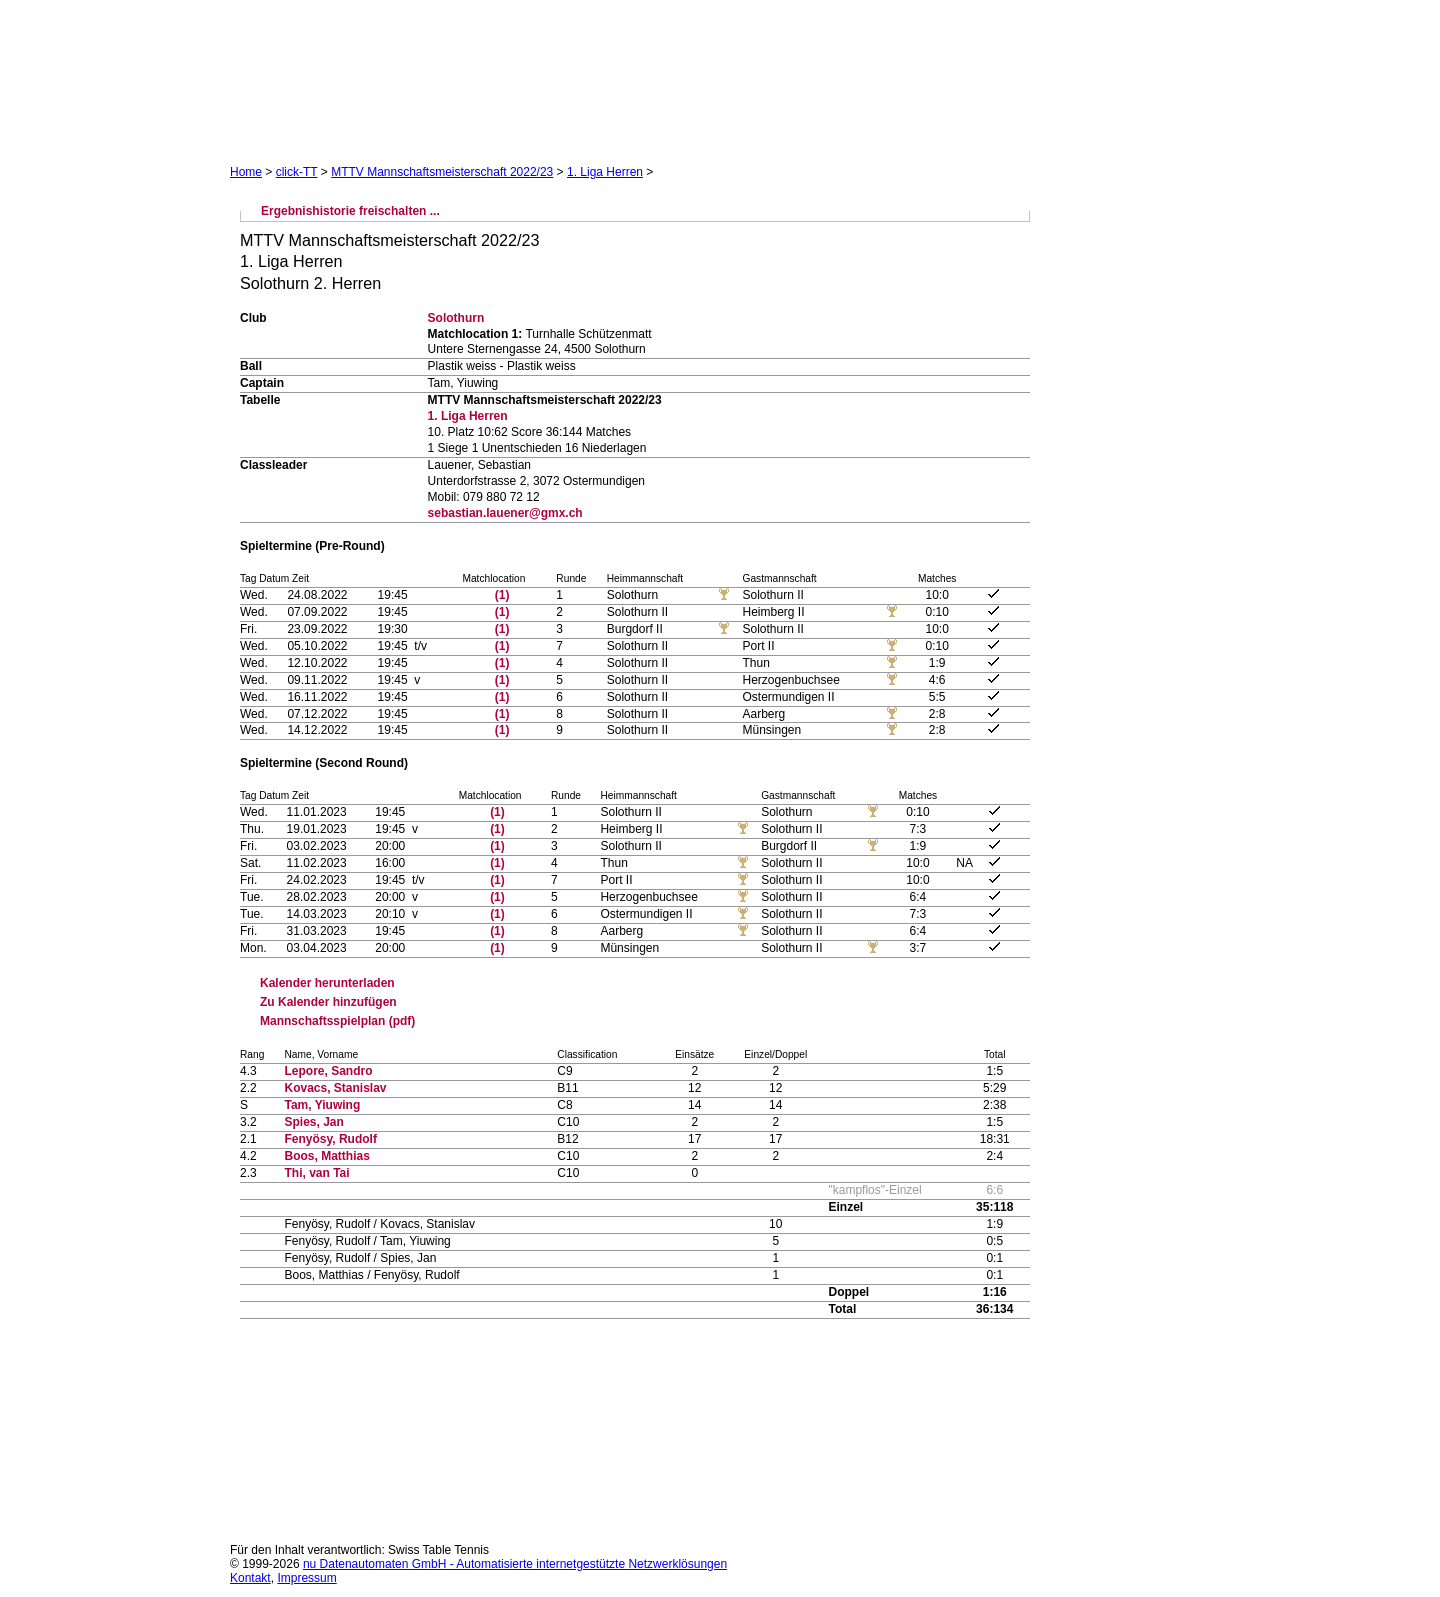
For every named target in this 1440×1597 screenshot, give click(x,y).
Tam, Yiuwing (322, 1105)
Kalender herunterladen (327, 983)
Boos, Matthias (326, 1156)
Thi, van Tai (316, 1173)
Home (246, 172)
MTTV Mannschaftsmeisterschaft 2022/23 (442, 172)
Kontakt (250, 1578)
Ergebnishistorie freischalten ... (350, 211)
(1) (502, 595)
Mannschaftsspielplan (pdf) (337, 1021)
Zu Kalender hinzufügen (328, 1002)
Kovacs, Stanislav (335, 1088)
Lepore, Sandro (328, 1071)
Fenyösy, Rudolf (330, 1139)
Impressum (306, 1578)
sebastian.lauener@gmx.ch (505, 513)
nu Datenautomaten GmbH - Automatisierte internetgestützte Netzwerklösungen (515, 1564)
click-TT (297, 172)
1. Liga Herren (605, 172)
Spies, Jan (313, 1122)
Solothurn (456, 318)
